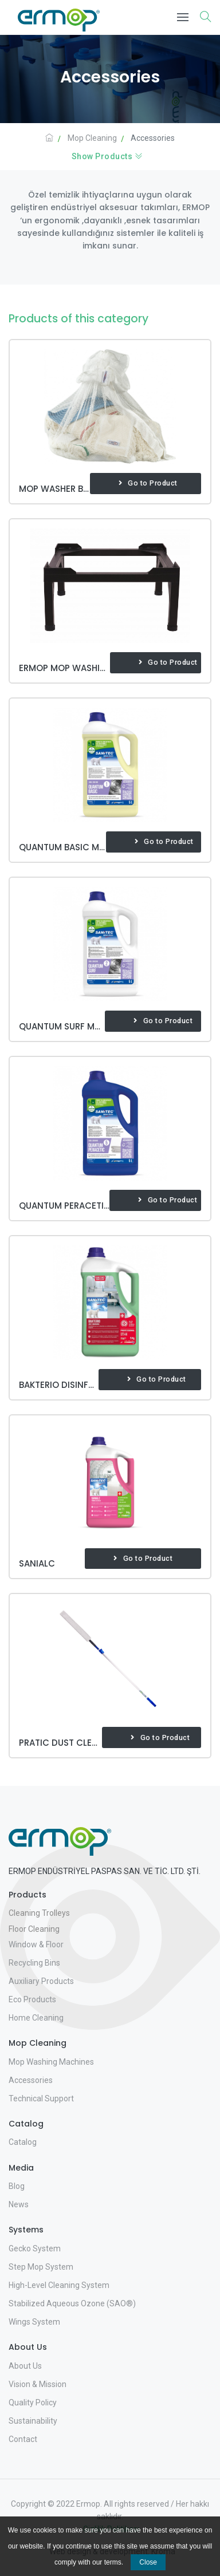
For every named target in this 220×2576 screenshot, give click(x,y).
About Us (25, 2365)
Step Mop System (41, 2266)
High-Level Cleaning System (59, 2285)
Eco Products (32, 1999)
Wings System (34, 2321)
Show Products (107, 156)
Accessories (31, 2080)
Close (148, 2562)
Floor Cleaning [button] (34, 1929)
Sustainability (33, 2420)
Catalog (23, 2142)
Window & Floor (36, 1944)
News (19, 2204)
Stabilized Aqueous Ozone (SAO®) (72, 2303)
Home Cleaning (36, 2017)
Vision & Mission (37, 2384)
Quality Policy (33, 2402)
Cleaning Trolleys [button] (39, 1913)
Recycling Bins (34, 1962)
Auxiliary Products (41, 1981)
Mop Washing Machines (51, 2061)
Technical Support (41, 2098)
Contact (23, 2439)
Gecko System (35, 2248)
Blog (17, 2186)
